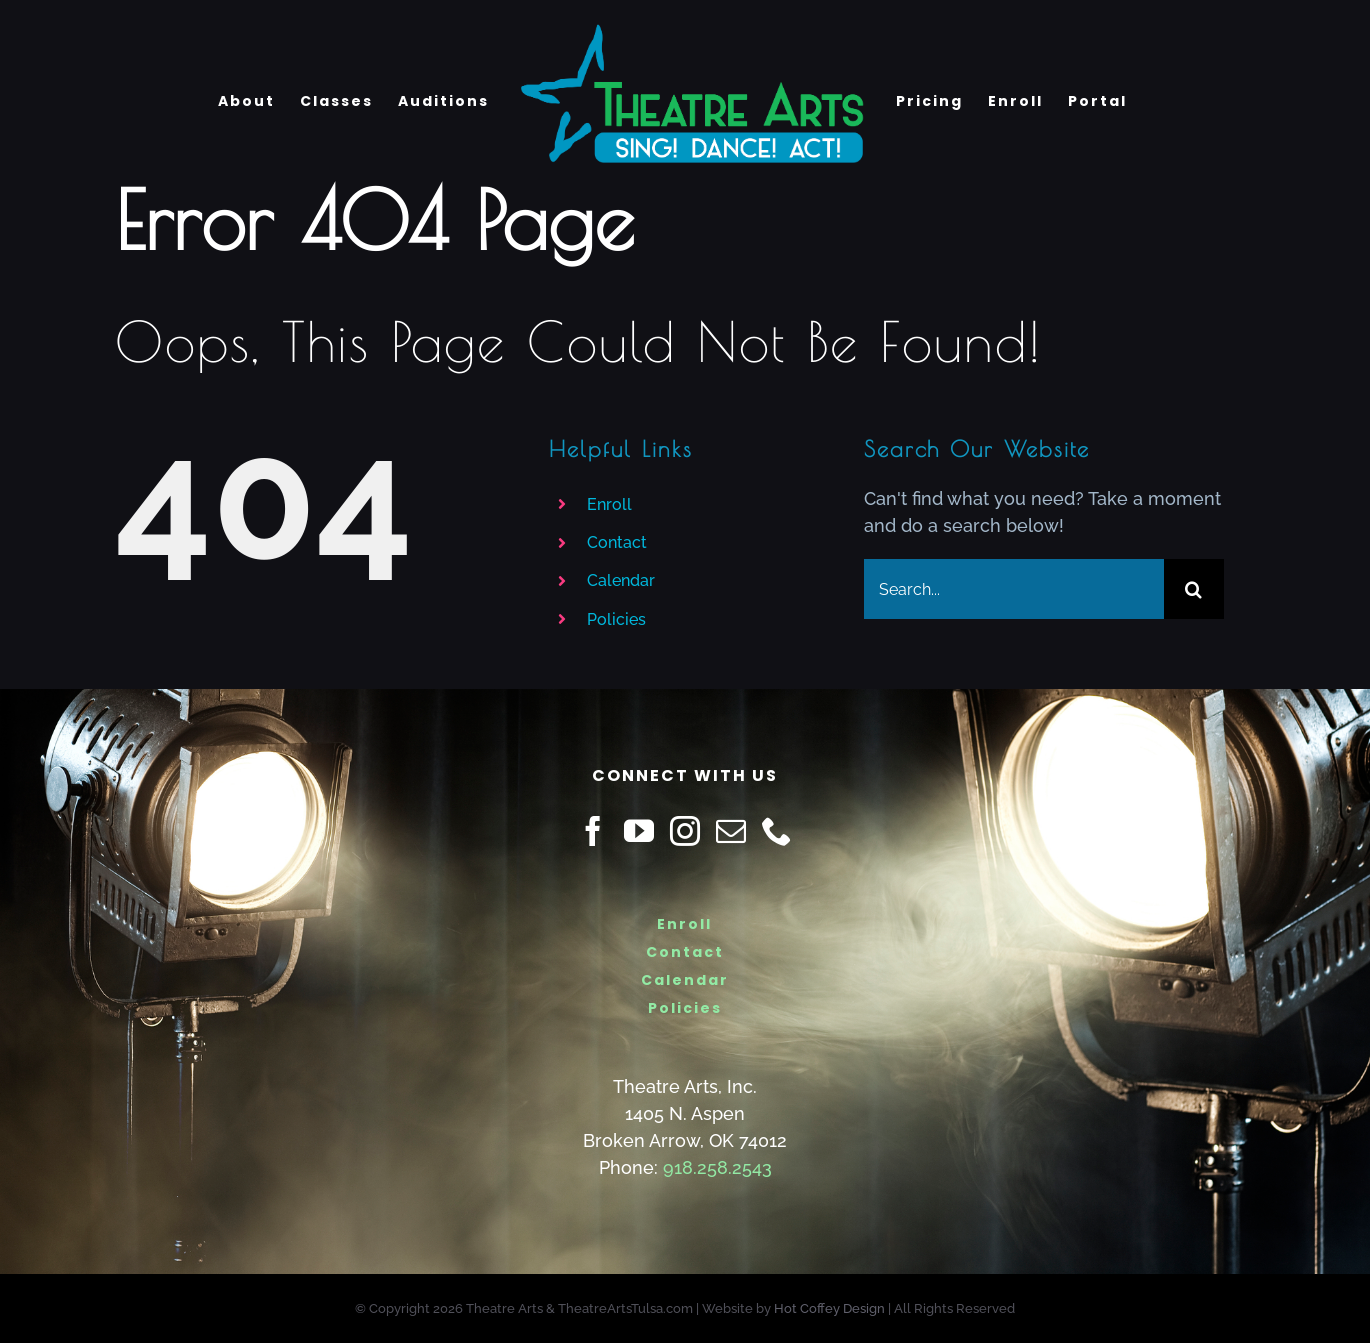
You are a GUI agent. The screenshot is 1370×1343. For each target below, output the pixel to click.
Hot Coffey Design (829, 1308)
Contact (617, 542)
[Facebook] (593, 831)
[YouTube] (639, 831)
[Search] (1194, 589)
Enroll (609, 504)
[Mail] (731, 831)
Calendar (621, 580)
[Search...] (1014, 589)
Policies (616, 619)
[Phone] (777, 831)
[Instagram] (685, 831)
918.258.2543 (717, 1167)
